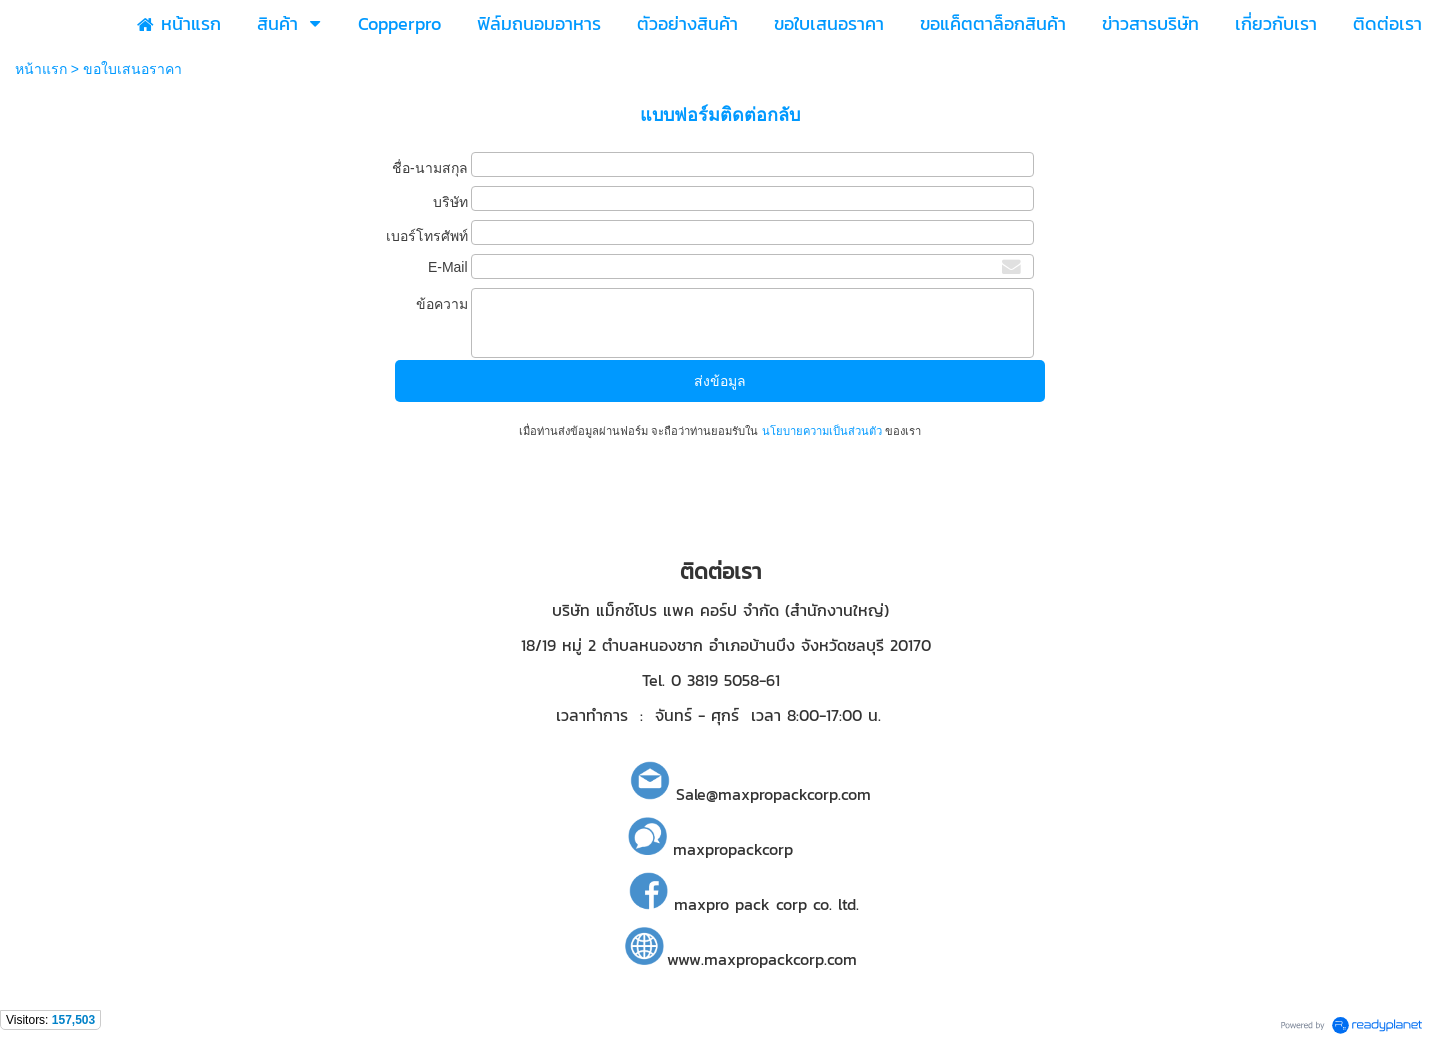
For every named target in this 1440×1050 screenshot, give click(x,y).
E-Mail (448, 267)
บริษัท (450, 202)
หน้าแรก (41, 69)
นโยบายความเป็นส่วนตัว (821, 431)
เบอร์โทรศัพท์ (427, 236)
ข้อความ (442, 304)
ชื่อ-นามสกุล (430, 168)
